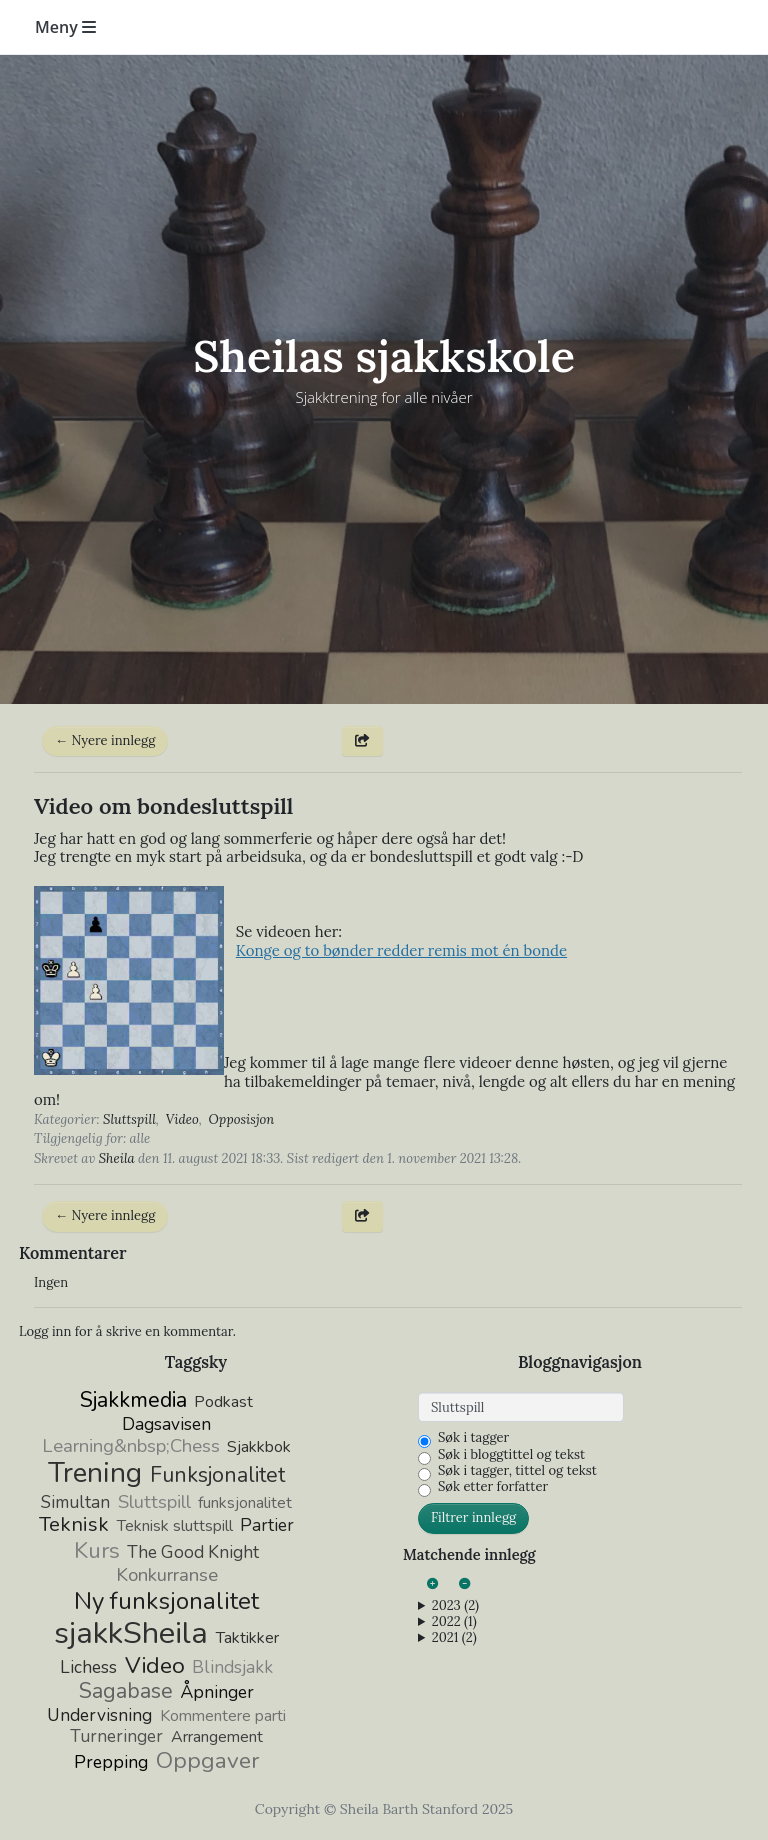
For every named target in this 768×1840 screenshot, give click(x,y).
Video (182, 1119)
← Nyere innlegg (105, 740)
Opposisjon (242, 1119)
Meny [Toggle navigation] (65, 27)
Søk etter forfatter (493, 1487)
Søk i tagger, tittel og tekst (517, 1471)
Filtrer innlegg (473, 1517)
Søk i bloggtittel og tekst (511, 1455)
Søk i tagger (473, 1438)
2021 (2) (454, 1638)
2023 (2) (455, 1606)
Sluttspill (129, 1119)
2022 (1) (454, 1622)
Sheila (117, 1158)
